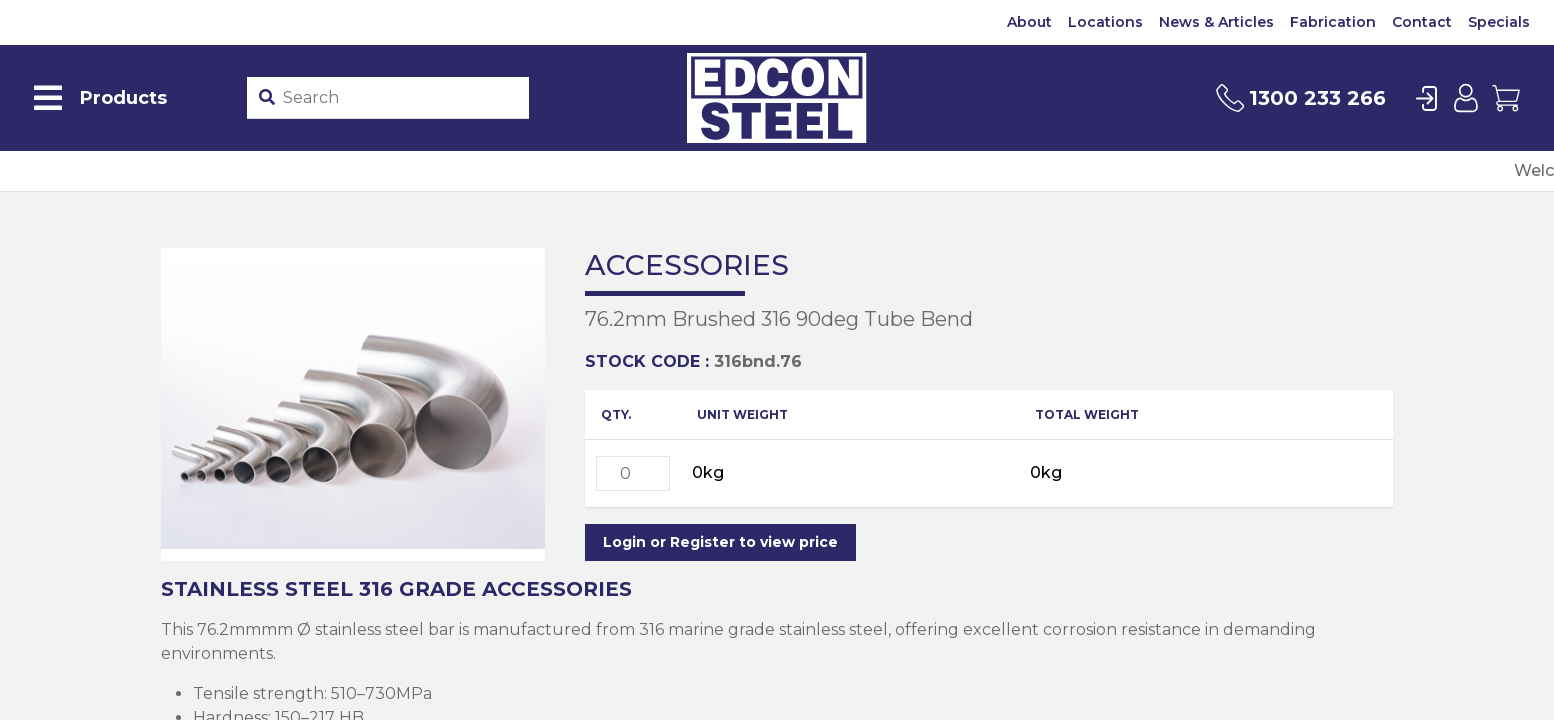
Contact (1422, 22)
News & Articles (1216, 22)
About (1029, 22)
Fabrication (1333, 22)
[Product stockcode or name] (402, 98)
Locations (1105, 22)
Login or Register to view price (720, 542)
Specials (1499, 22)
